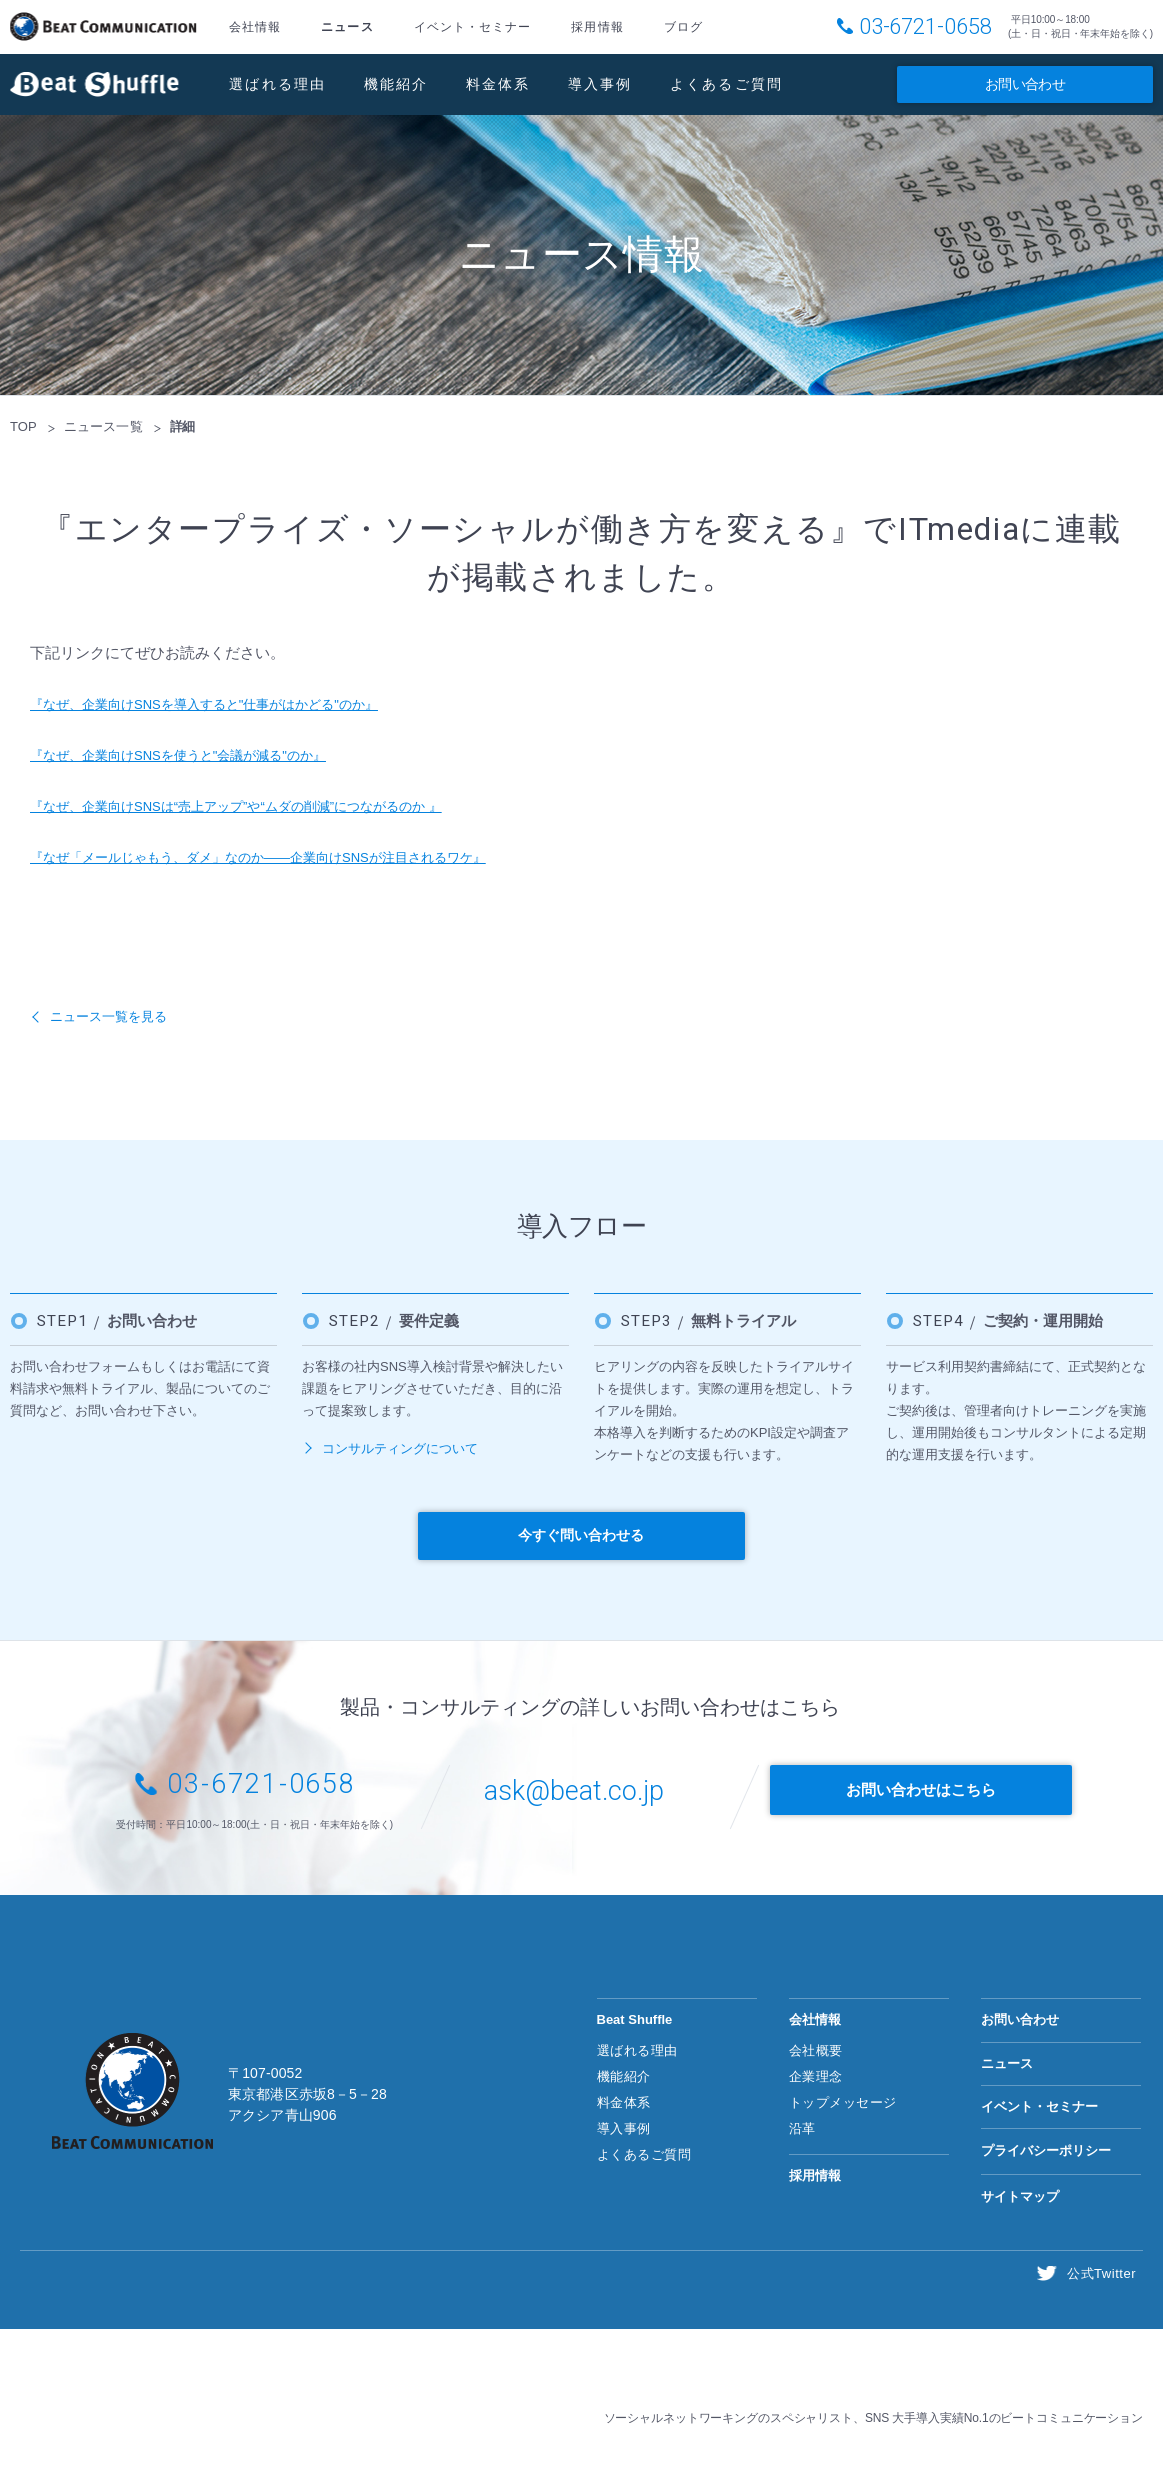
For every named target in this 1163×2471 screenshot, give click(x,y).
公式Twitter (1104, 2272)
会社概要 (816, 2049)
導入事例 (600, 84)
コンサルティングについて (400, 1448)
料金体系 (498, 84)
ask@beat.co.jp (574, 1793)
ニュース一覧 (103, 426)
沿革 (802, 2128)
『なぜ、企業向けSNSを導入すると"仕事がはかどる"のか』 (231, 703)
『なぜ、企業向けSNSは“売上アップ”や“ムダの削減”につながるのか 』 (267, 805)
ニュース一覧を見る (117, 1015)
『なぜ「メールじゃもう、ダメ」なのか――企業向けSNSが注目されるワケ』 (293, 856)
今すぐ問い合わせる (582, 1534)
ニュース (347, 27)
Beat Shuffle (94, 84)
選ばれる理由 (278, 84)
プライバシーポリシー (1046, 2150)
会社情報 (255, 27)
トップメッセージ (843, 2102)
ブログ (683, 27)
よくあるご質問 (727, 84)
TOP (23, 426)
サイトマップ (1020, 2195)
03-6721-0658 (925, 26)
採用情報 (597, 27)
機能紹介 (396, 84)
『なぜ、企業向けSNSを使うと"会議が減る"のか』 (201, 754)
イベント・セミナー (473, 27)
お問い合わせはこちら (932, 1793)
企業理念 (816, 2075)
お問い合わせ (1025, 84)
